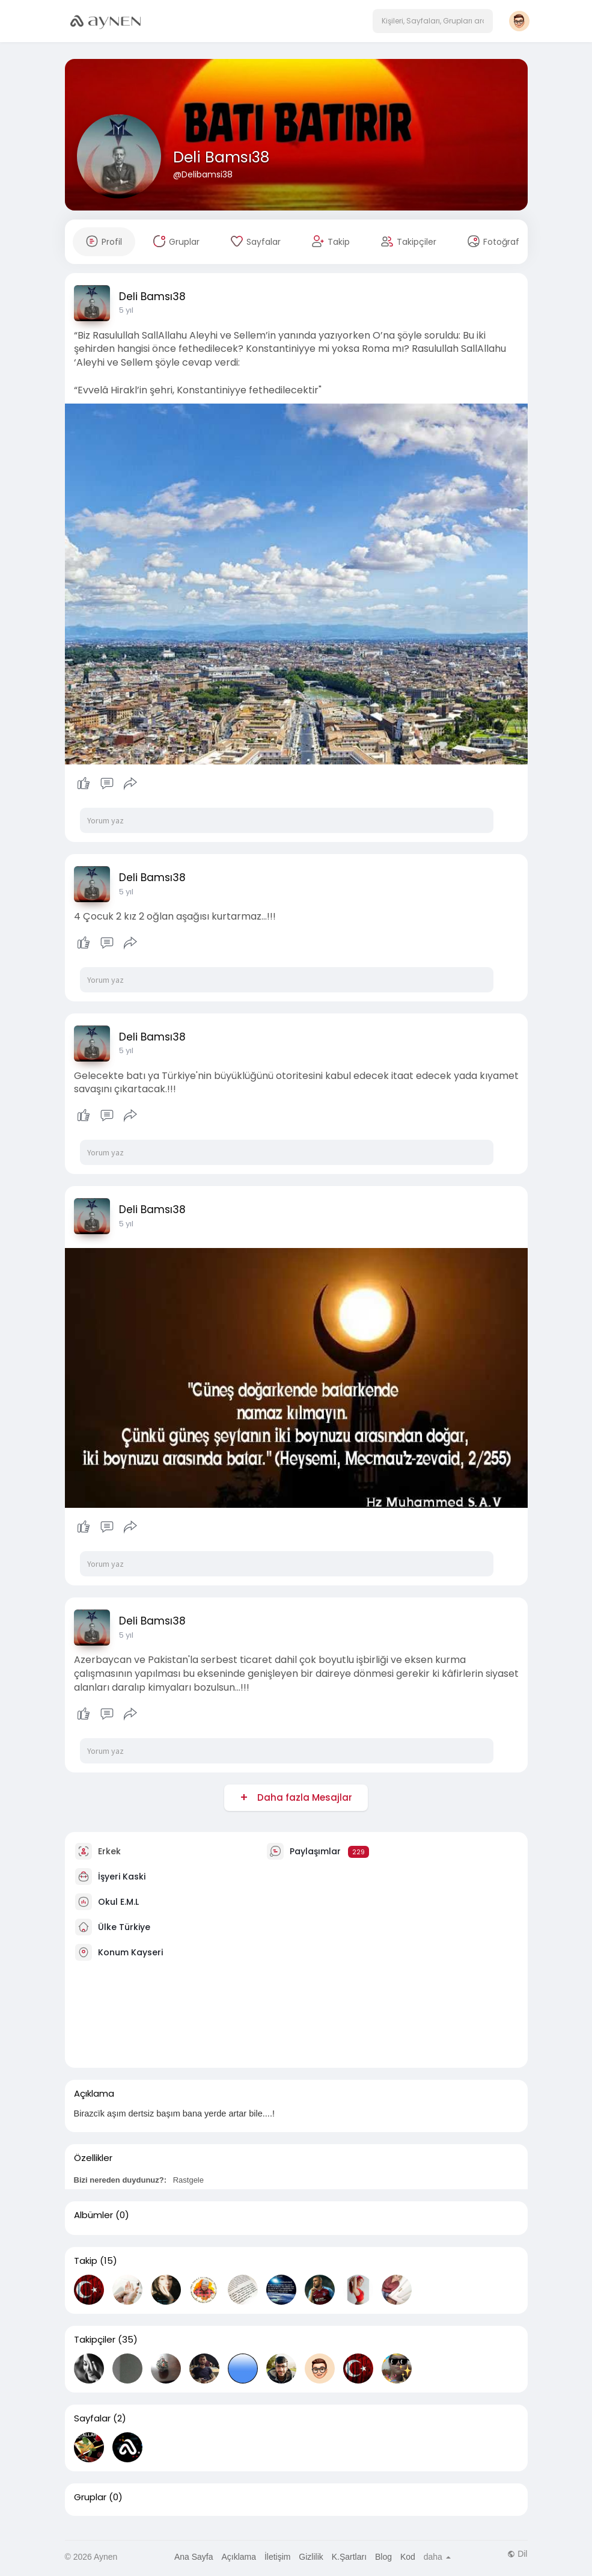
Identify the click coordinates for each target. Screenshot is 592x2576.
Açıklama (238, 2557)
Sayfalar (92, 2418)
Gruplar (90, 2497)
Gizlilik (311, 2557)
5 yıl (126, 310)
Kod (407, 2557)
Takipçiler (94, 2339)
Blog (383, 2557)
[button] (433, 21)
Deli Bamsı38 (221, 157)
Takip (85, 2261)
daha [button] (437, 2557)
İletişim (277, 2557)
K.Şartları (349, 2557)
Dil (517, 2554)
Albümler (93, 2215)
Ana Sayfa (193, 2557)
